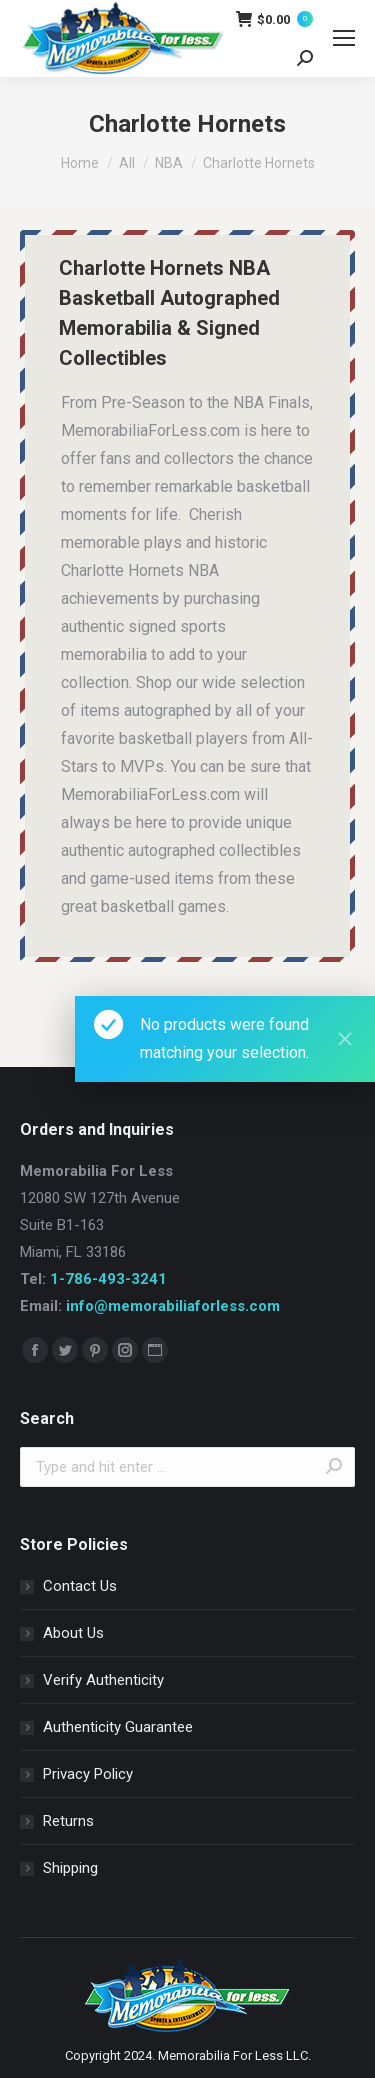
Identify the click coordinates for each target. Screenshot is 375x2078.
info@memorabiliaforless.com (173, 1306)
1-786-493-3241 (108, 1279)
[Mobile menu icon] (344, 38)
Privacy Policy (88, 1774)
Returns (68, 1821)
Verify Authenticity (103, 1680)
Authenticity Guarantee (118, 1727)
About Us (73, 1633)
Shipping (70, 1868)
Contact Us (80, 1586)
